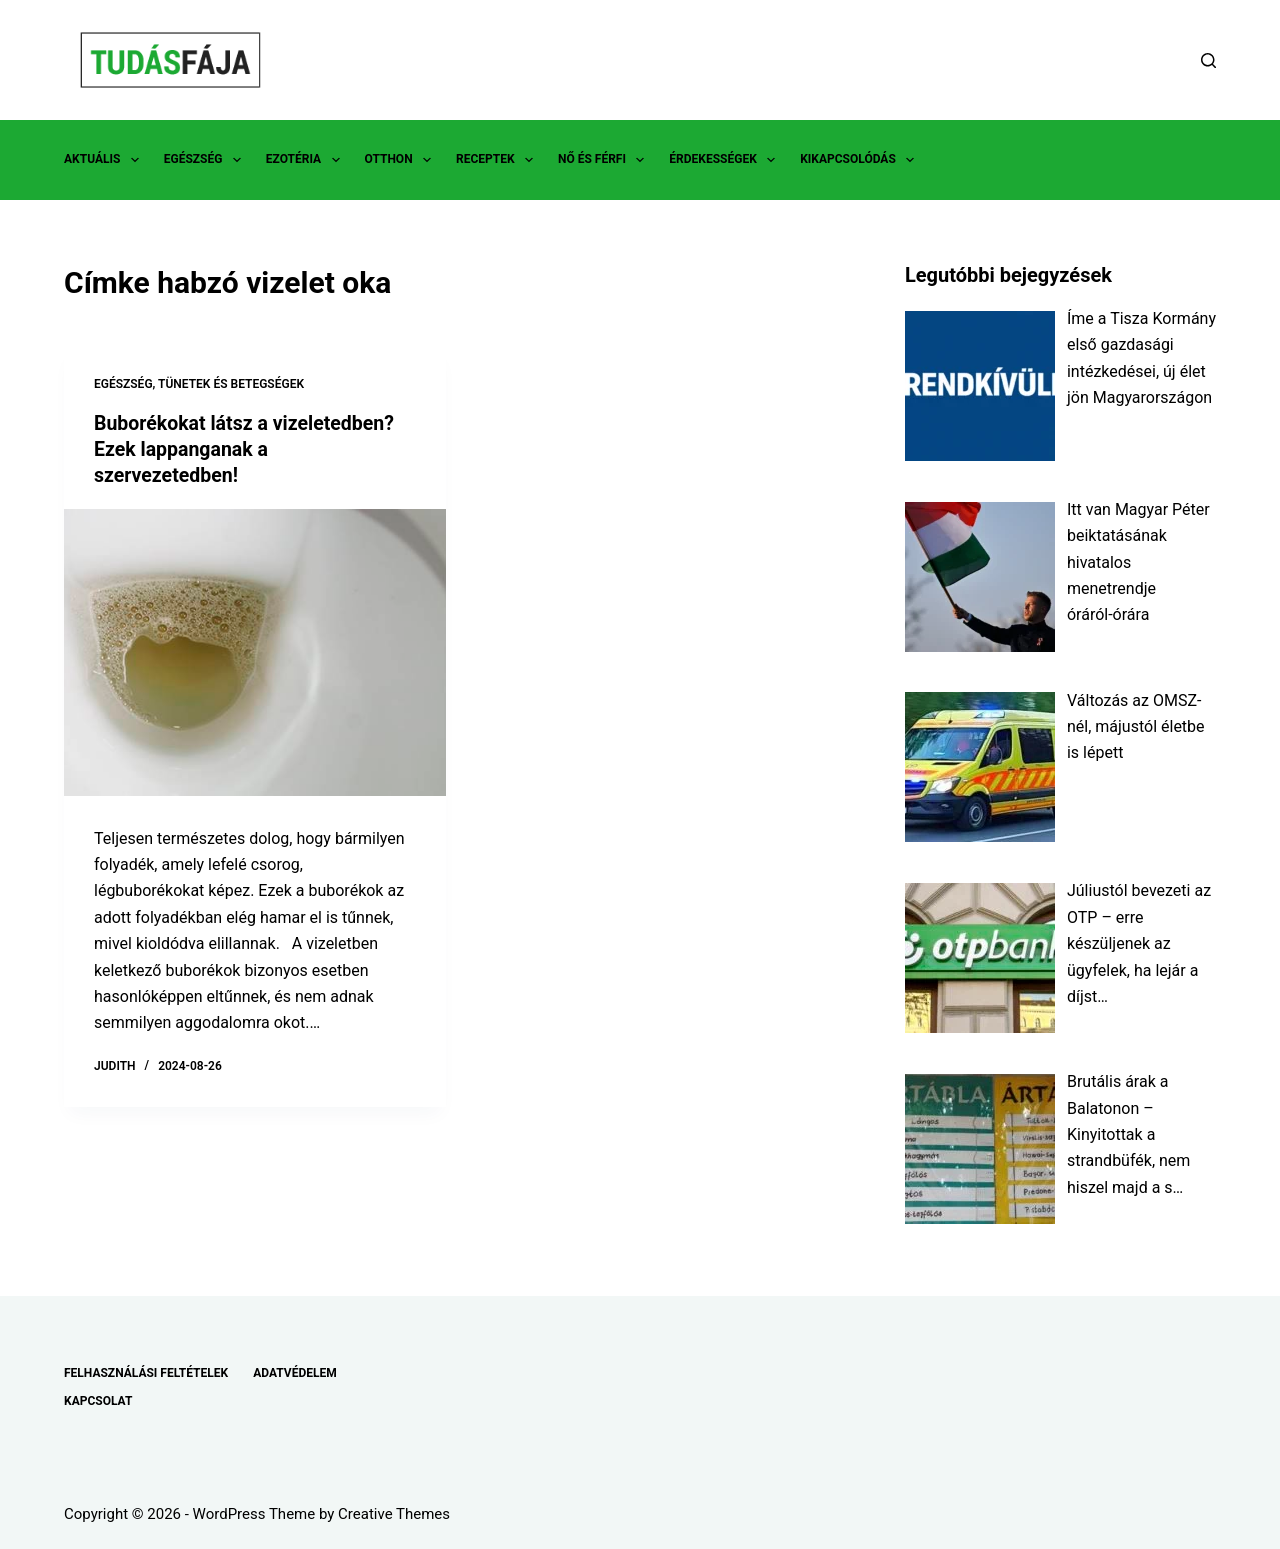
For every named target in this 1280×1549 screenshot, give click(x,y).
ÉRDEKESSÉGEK (726, 160)
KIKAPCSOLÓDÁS (861, 160)
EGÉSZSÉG (206, 160)
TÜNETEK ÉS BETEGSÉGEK (231, 384)
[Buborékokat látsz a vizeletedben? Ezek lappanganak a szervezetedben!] (255, 651)
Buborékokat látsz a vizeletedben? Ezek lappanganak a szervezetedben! (248, 449)
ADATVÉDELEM (295, 1373)
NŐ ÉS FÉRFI (605, 160)
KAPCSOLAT (98, 1401)
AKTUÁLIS (105, 160)
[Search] (1208, 60)
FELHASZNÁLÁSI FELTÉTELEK (146, 1373)
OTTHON (402, 160)
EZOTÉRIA (307, 160)
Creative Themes (394, 1514)
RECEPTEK (498, 160)
